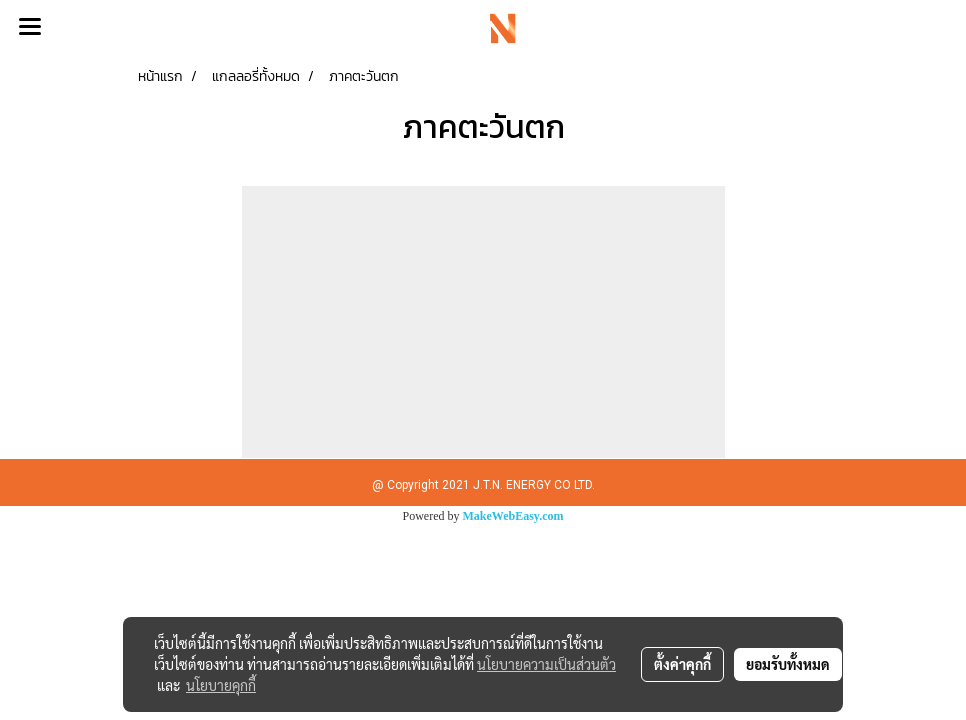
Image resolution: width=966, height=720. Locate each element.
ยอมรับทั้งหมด (788, 664)
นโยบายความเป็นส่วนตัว (546, 664)
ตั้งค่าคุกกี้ (682, 664)
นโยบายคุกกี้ (221, 685)
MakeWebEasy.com (513, 516)
